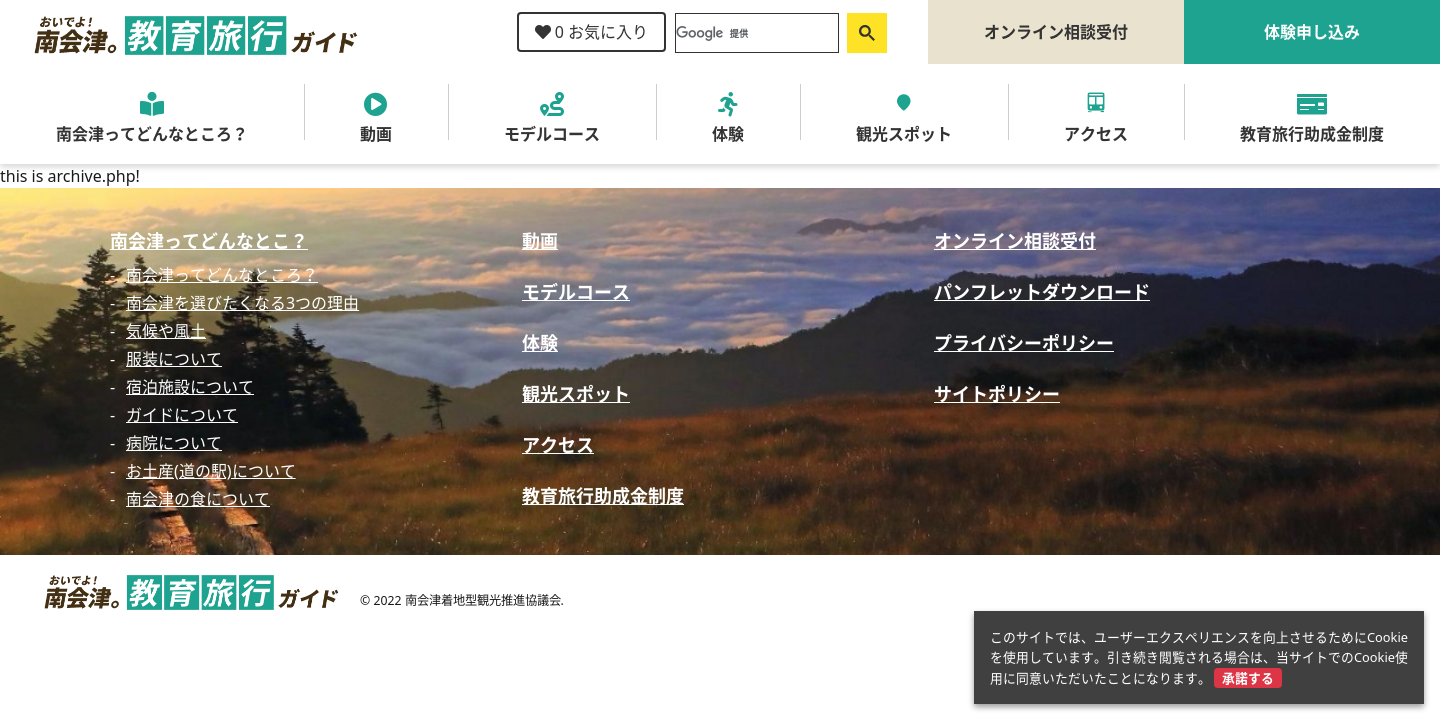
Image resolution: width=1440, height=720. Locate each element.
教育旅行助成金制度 (603, 496)
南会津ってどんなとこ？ (209, 241)
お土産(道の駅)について (211, 471)
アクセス (558, 445)
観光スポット (576, 394)
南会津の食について (198, 499)
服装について (174, 359)
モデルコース (576, 292)
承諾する (1248, 678)
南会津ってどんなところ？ (222, 275)
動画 (540, 241)
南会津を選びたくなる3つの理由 (242, 303)
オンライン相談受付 (1056, 32)
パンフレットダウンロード (1042, 292)
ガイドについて (182, 415)
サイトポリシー (997, 394)
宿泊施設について (190, 387)
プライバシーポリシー (1024, 343)
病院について (174, 443)
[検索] (755, 33)
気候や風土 (166, 331)
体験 (540, 343)
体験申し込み (1312, 32)
